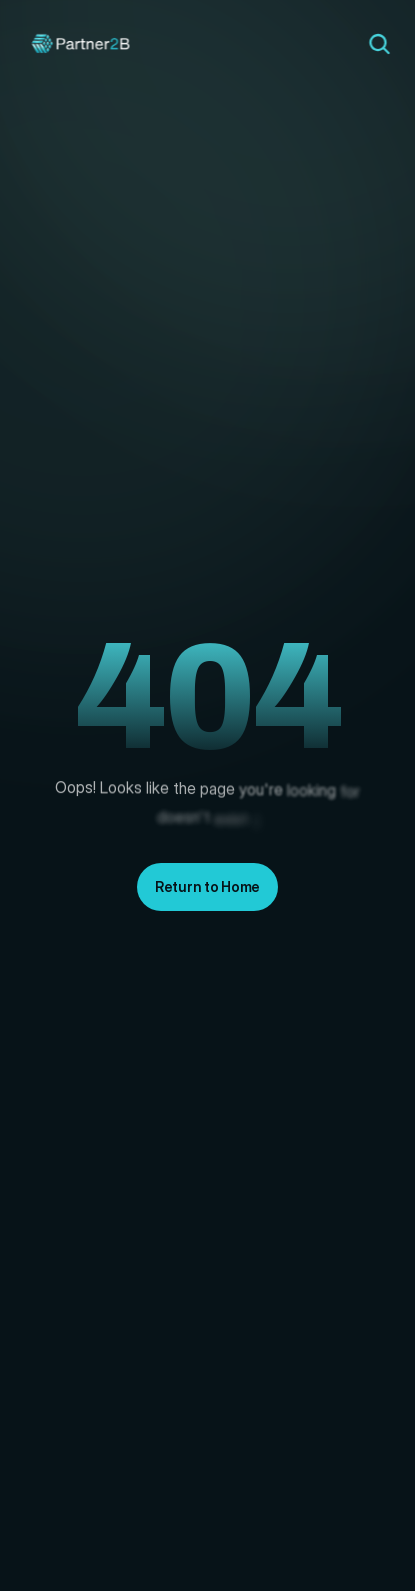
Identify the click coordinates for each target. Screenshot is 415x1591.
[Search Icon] (379, 44)
